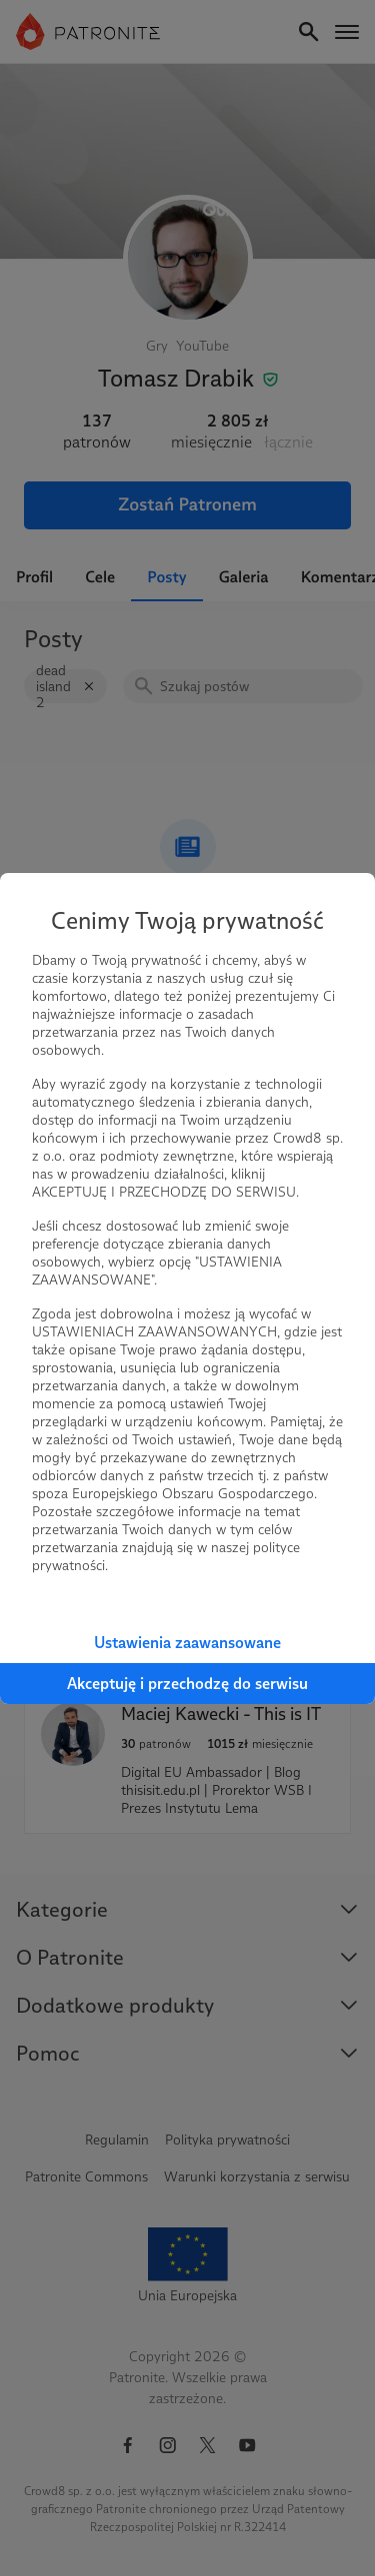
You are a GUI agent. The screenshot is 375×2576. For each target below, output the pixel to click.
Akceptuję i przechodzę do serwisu (187, 1683)
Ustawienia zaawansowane (187, 1642)
